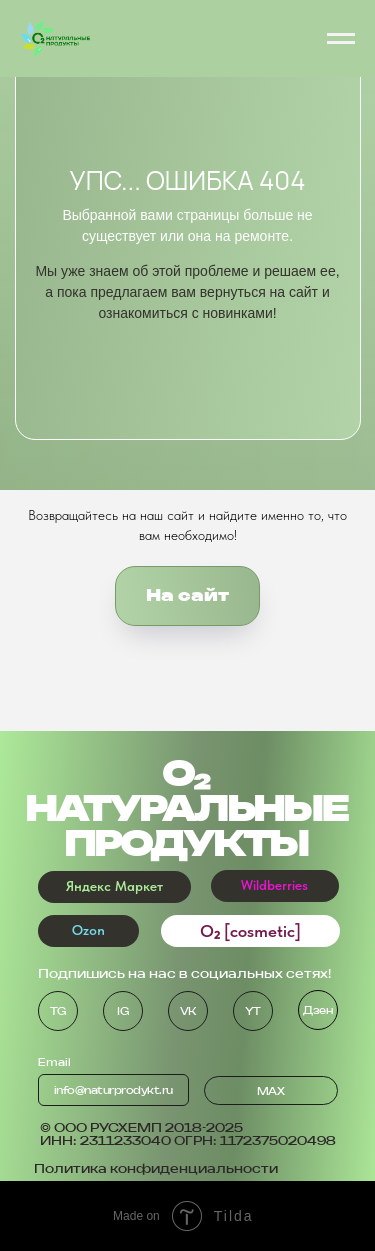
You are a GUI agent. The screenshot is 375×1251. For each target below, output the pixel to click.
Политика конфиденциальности (156, 1168)
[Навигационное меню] (341, 39)
